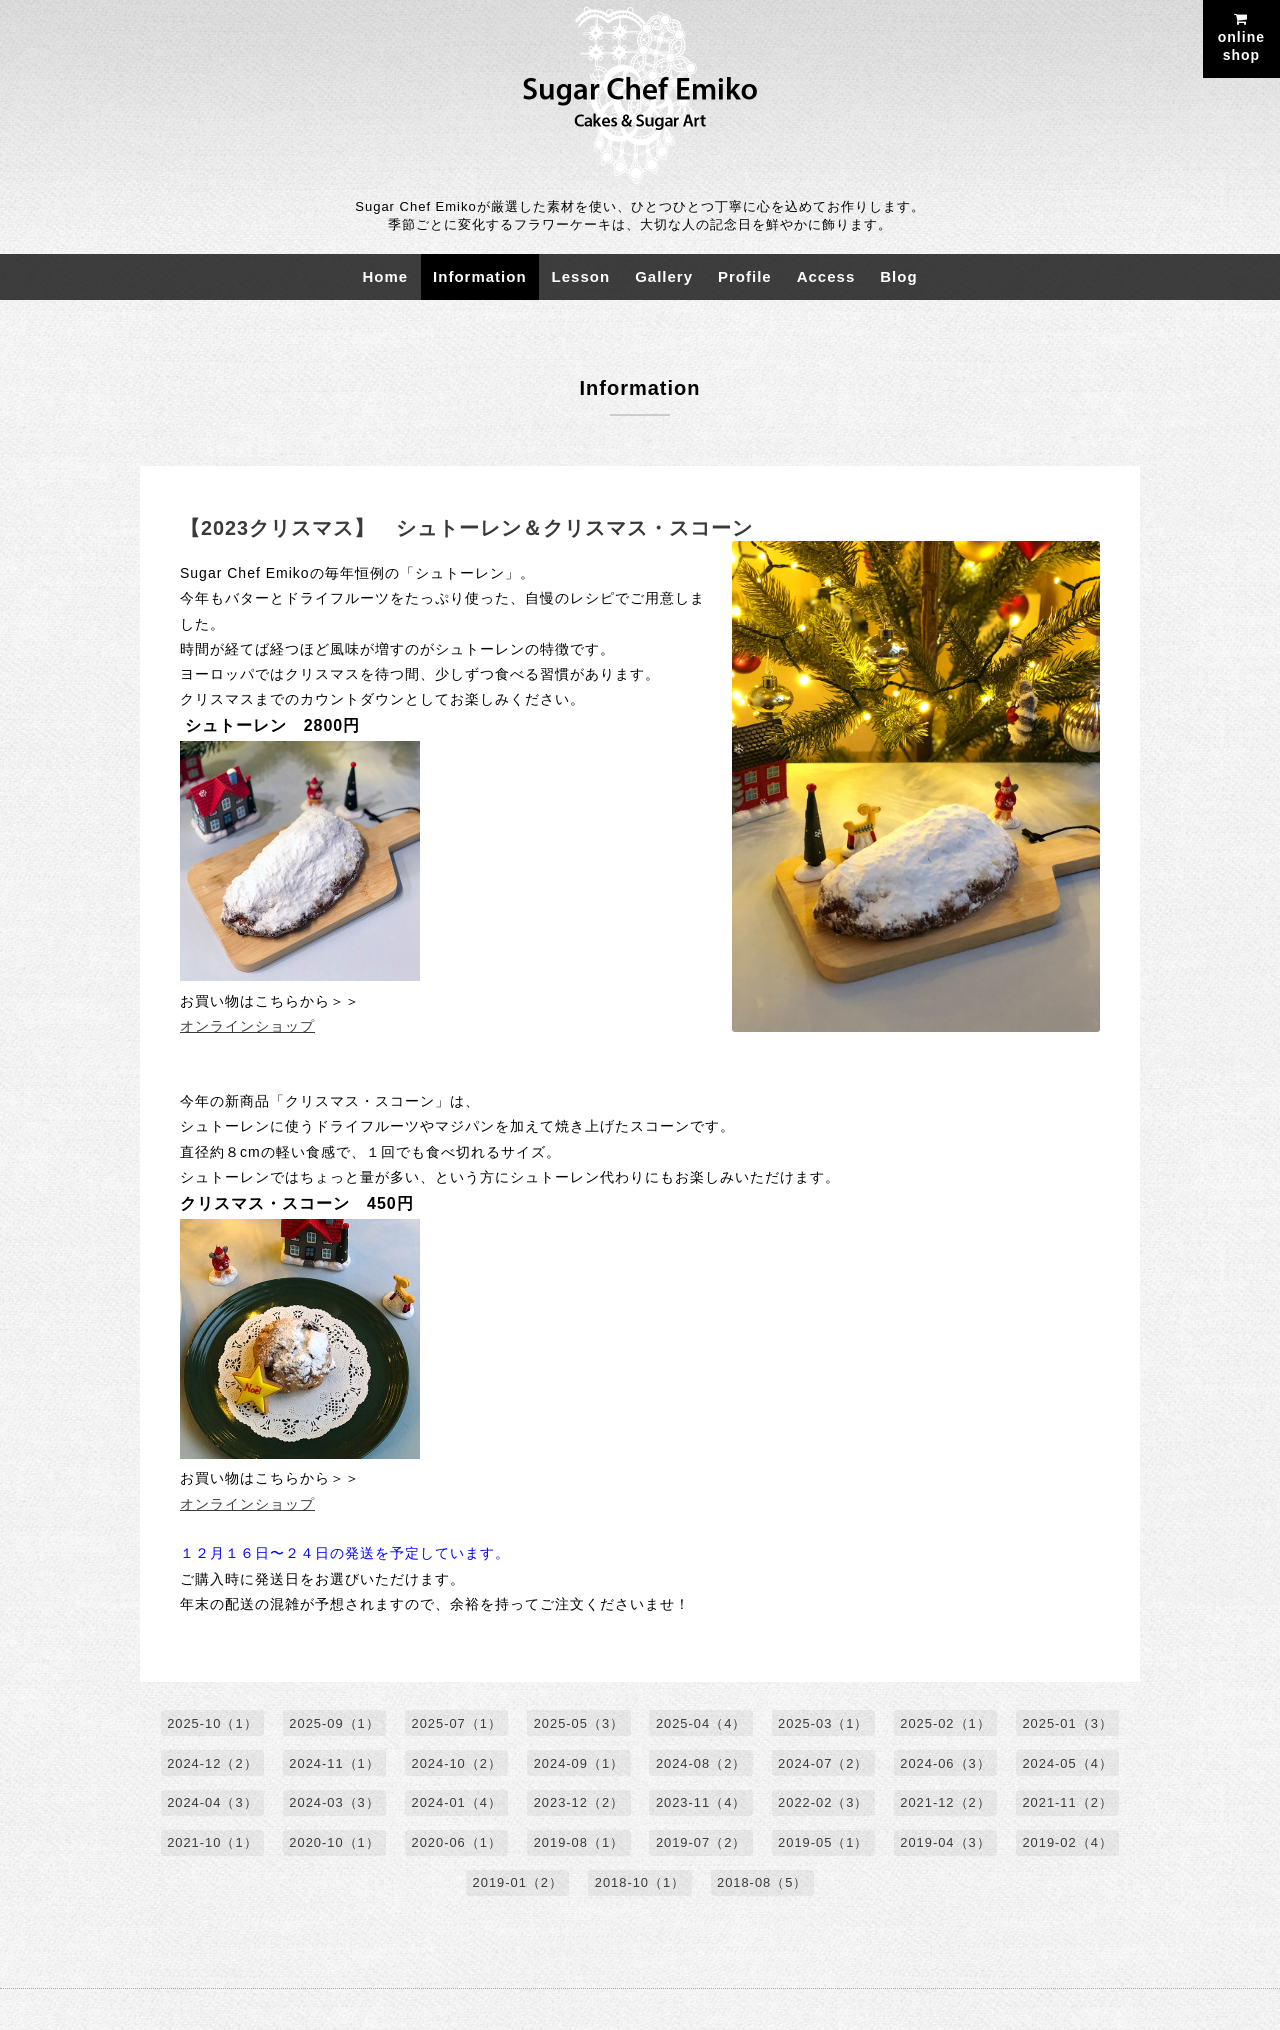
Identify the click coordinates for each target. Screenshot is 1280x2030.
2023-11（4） (701, 1804)
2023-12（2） (578, 1804)
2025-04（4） (701, 1724)
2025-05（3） (578, 1724)
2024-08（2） (701, 1764)
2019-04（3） (947, 1844)
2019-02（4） (1069, 1844)
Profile (745, 276)
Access (826, 276)
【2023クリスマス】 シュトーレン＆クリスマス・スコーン (467, 528)
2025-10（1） (210, 1724)
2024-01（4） (455, 1804)
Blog (898, 276)
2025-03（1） (824, 1724)
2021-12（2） (947, 1804)
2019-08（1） (578, 1844)
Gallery (664, 276)
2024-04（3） (210, 1804)
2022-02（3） (824, 1804)
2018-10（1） (640, 1884)
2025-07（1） (455, 1724)
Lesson (581, 276)
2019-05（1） (824, 1844)
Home (385, 276)
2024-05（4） (1069, 1764)
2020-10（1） (332, 1844)
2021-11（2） (1069, 1804)
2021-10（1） (210, 1844)
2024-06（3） (947, 1764)
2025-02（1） (947, 1724)
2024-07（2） (824, 1764)
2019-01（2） (517, 1884)
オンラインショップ (247, 1026)
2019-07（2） (701, 1844)
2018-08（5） (762, 1884)
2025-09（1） (332, 1724)
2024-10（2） (455, 1764)
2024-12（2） (210, 1764)
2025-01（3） (1069, 1724)
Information (480, 276)
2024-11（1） (332, 1764)
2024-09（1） (578, 1764)
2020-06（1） (455, 1844)
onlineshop (1241, 37)
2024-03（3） (332, 1804)
